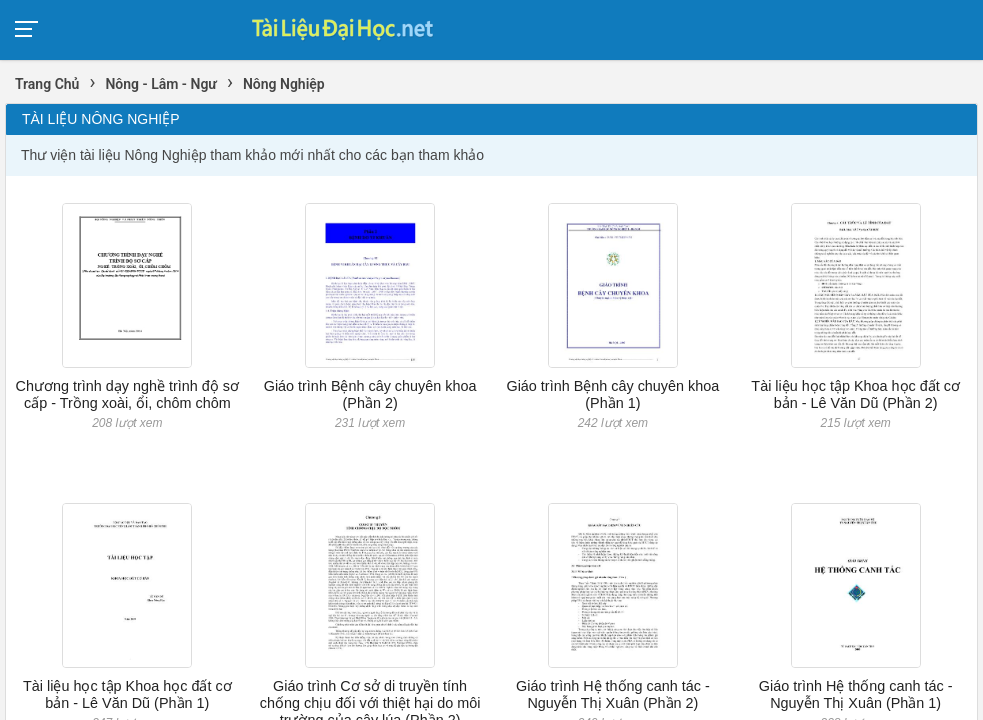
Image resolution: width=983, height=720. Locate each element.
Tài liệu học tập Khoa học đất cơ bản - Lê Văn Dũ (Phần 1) (127, 694)
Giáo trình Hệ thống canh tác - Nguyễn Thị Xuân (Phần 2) (613, 694)
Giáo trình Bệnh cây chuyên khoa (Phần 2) (370, 394)
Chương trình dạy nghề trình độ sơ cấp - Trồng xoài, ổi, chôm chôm (127, 394)
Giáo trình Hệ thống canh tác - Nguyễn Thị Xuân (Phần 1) (856, 694)
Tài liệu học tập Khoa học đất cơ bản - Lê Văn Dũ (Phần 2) (855, 394)
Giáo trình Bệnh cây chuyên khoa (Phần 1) (612, 394)
